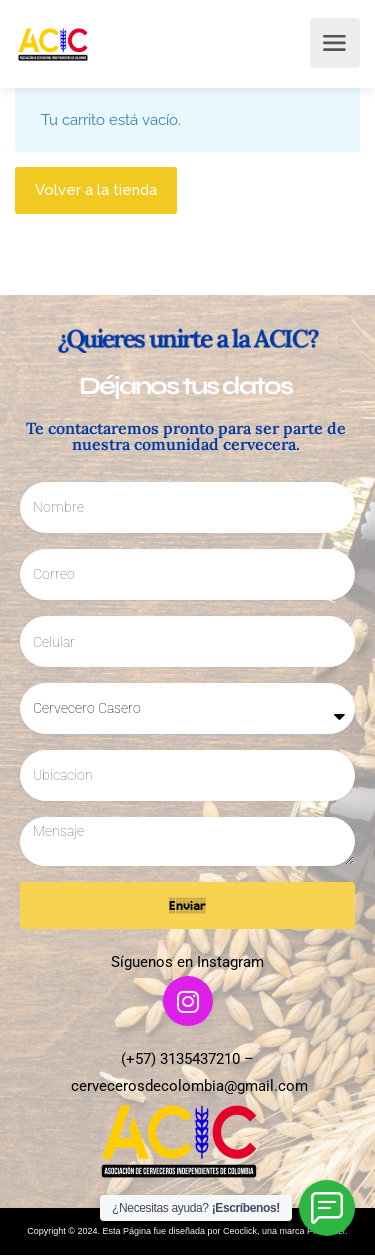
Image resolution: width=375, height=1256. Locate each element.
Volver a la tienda (96, 190)
